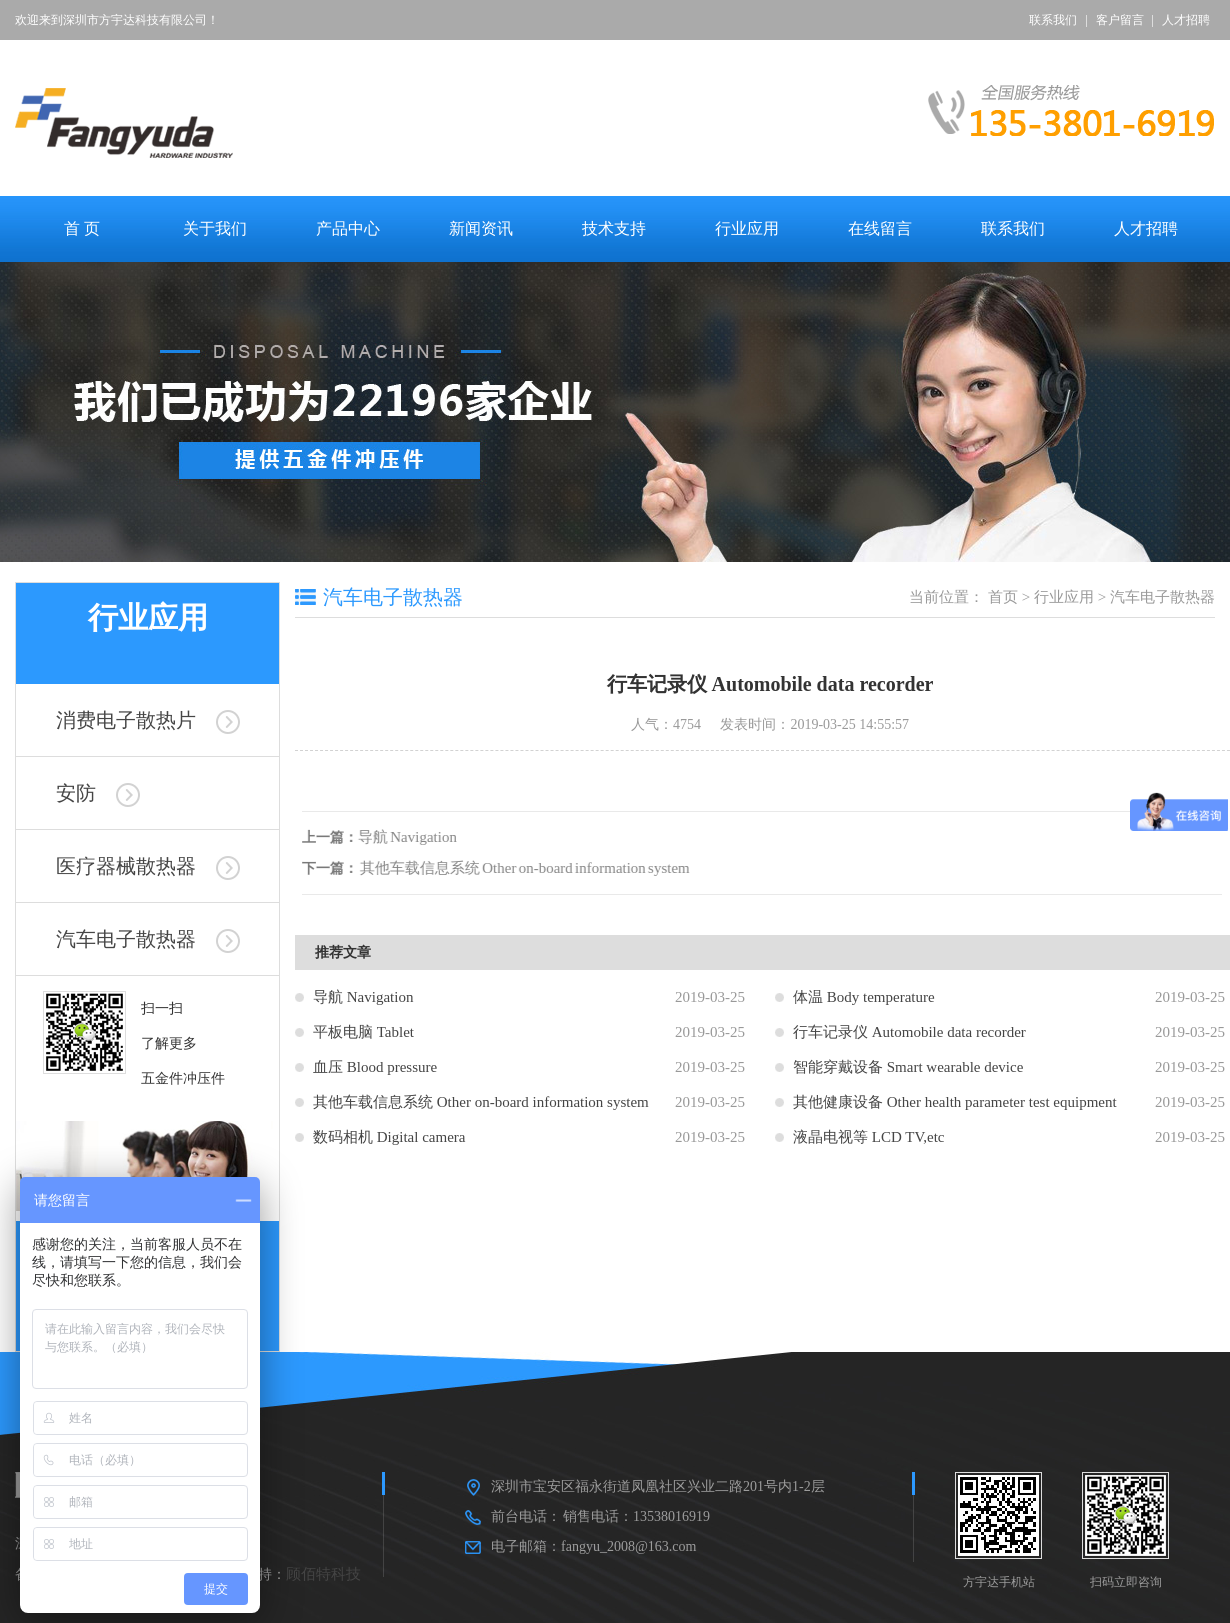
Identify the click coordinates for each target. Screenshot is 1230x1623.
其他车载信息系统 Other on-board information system (528, 868)
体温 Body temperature (864, 997)
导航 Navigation (410, 837)
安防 (98, 793)
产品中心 (348, 228)
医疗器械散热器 (148, 866)
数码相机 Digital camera (389, 1137)
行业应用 (747, 228)
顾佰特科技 (323, 1574)
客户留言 (1120, 20)
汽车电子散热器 (148, 939)
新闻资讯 (481, 228)
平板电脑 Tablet (363, 1032)
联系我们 (1053, 20)
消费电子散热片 (148, 720)
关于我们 (215, 228)
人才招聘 (1186, 20)
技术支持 (614, 228)
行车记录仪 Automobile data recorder (909, 1032)
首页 (1003, 597)
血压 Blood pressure (375, 1067)
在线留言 (880, 228)
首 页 (82, 228)
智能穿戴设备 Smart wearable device (908, 1067)
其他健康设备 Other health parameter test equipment (955, 1102)
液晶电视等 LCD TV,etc (869, 1137)
